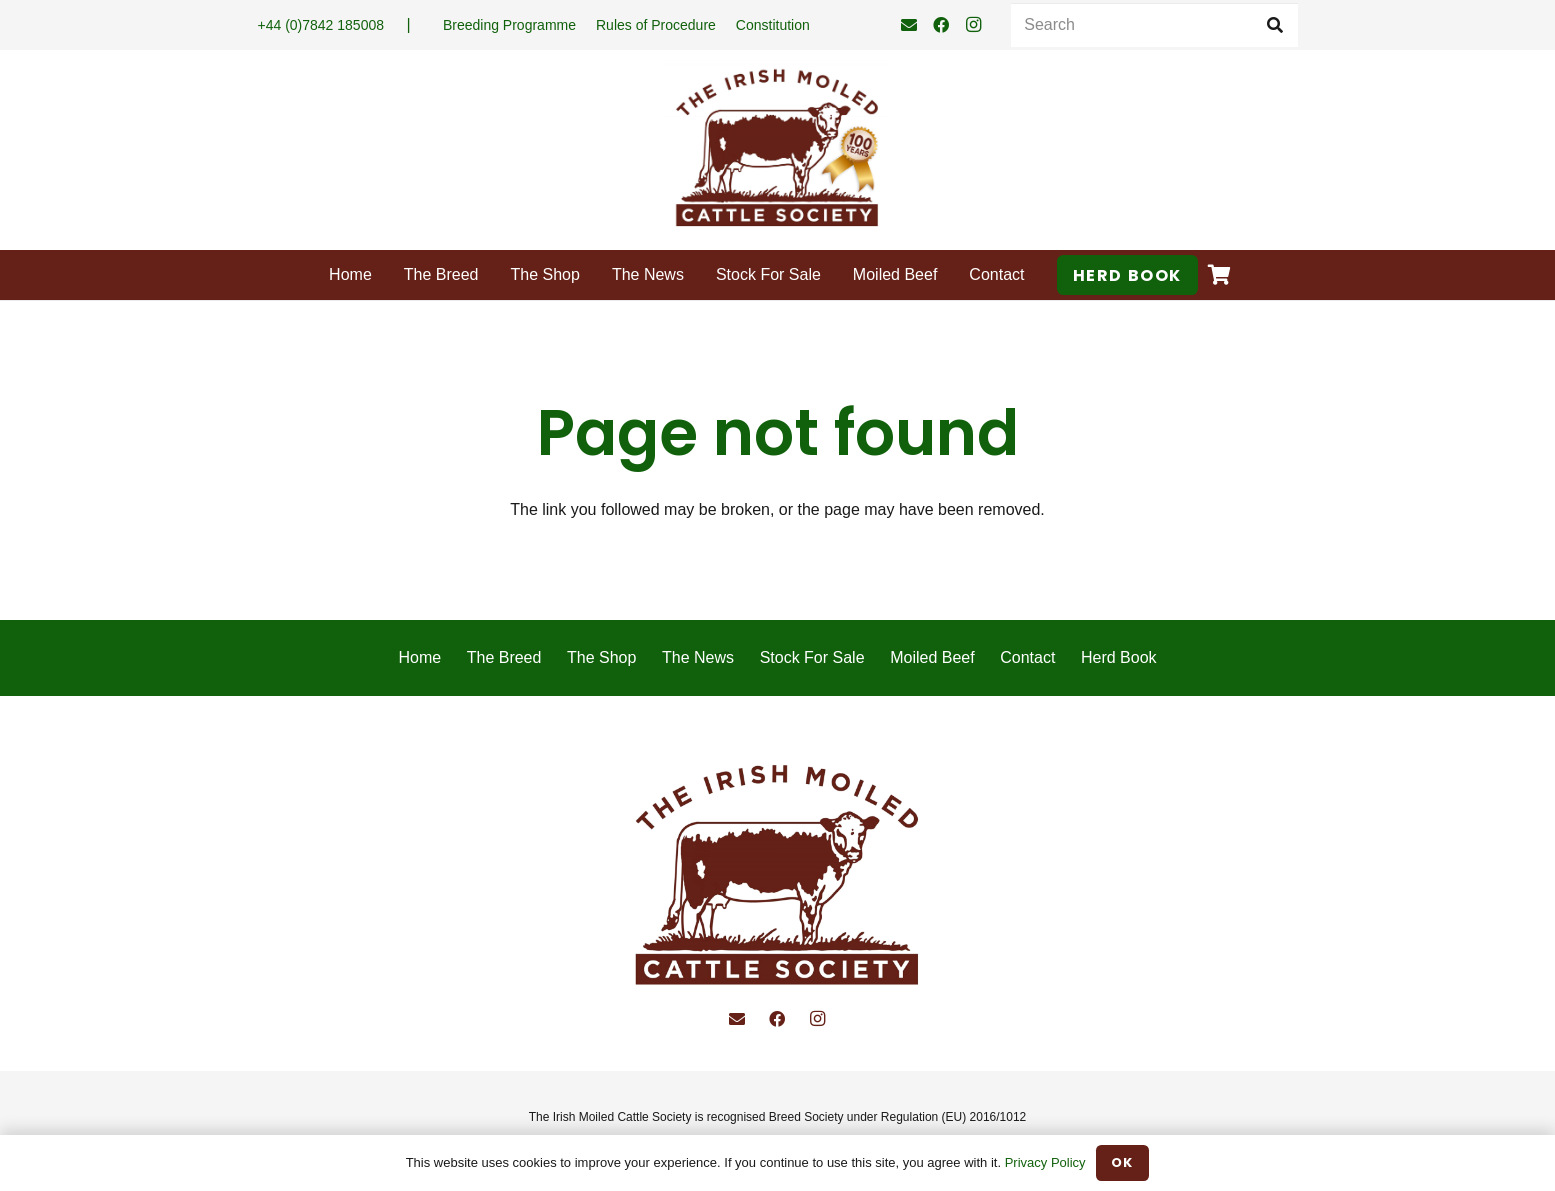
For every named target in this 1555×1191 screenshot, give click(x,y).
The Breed (504, 657)
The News (698, 657)
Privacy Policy (1045, 1162)
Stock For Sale (812, 657)
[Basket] (1220, 275)
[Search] (1154, 25)
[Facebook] (941, 25)
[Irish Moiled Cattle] (777, 878)
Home (419, 657)
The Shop (601, 657)
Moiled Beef (932, 657)
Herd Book (1119, 657)
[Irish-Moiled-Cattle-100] (777, 150)
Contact (1027, 657)
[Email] (909, 25)
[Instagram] (973, 25)
